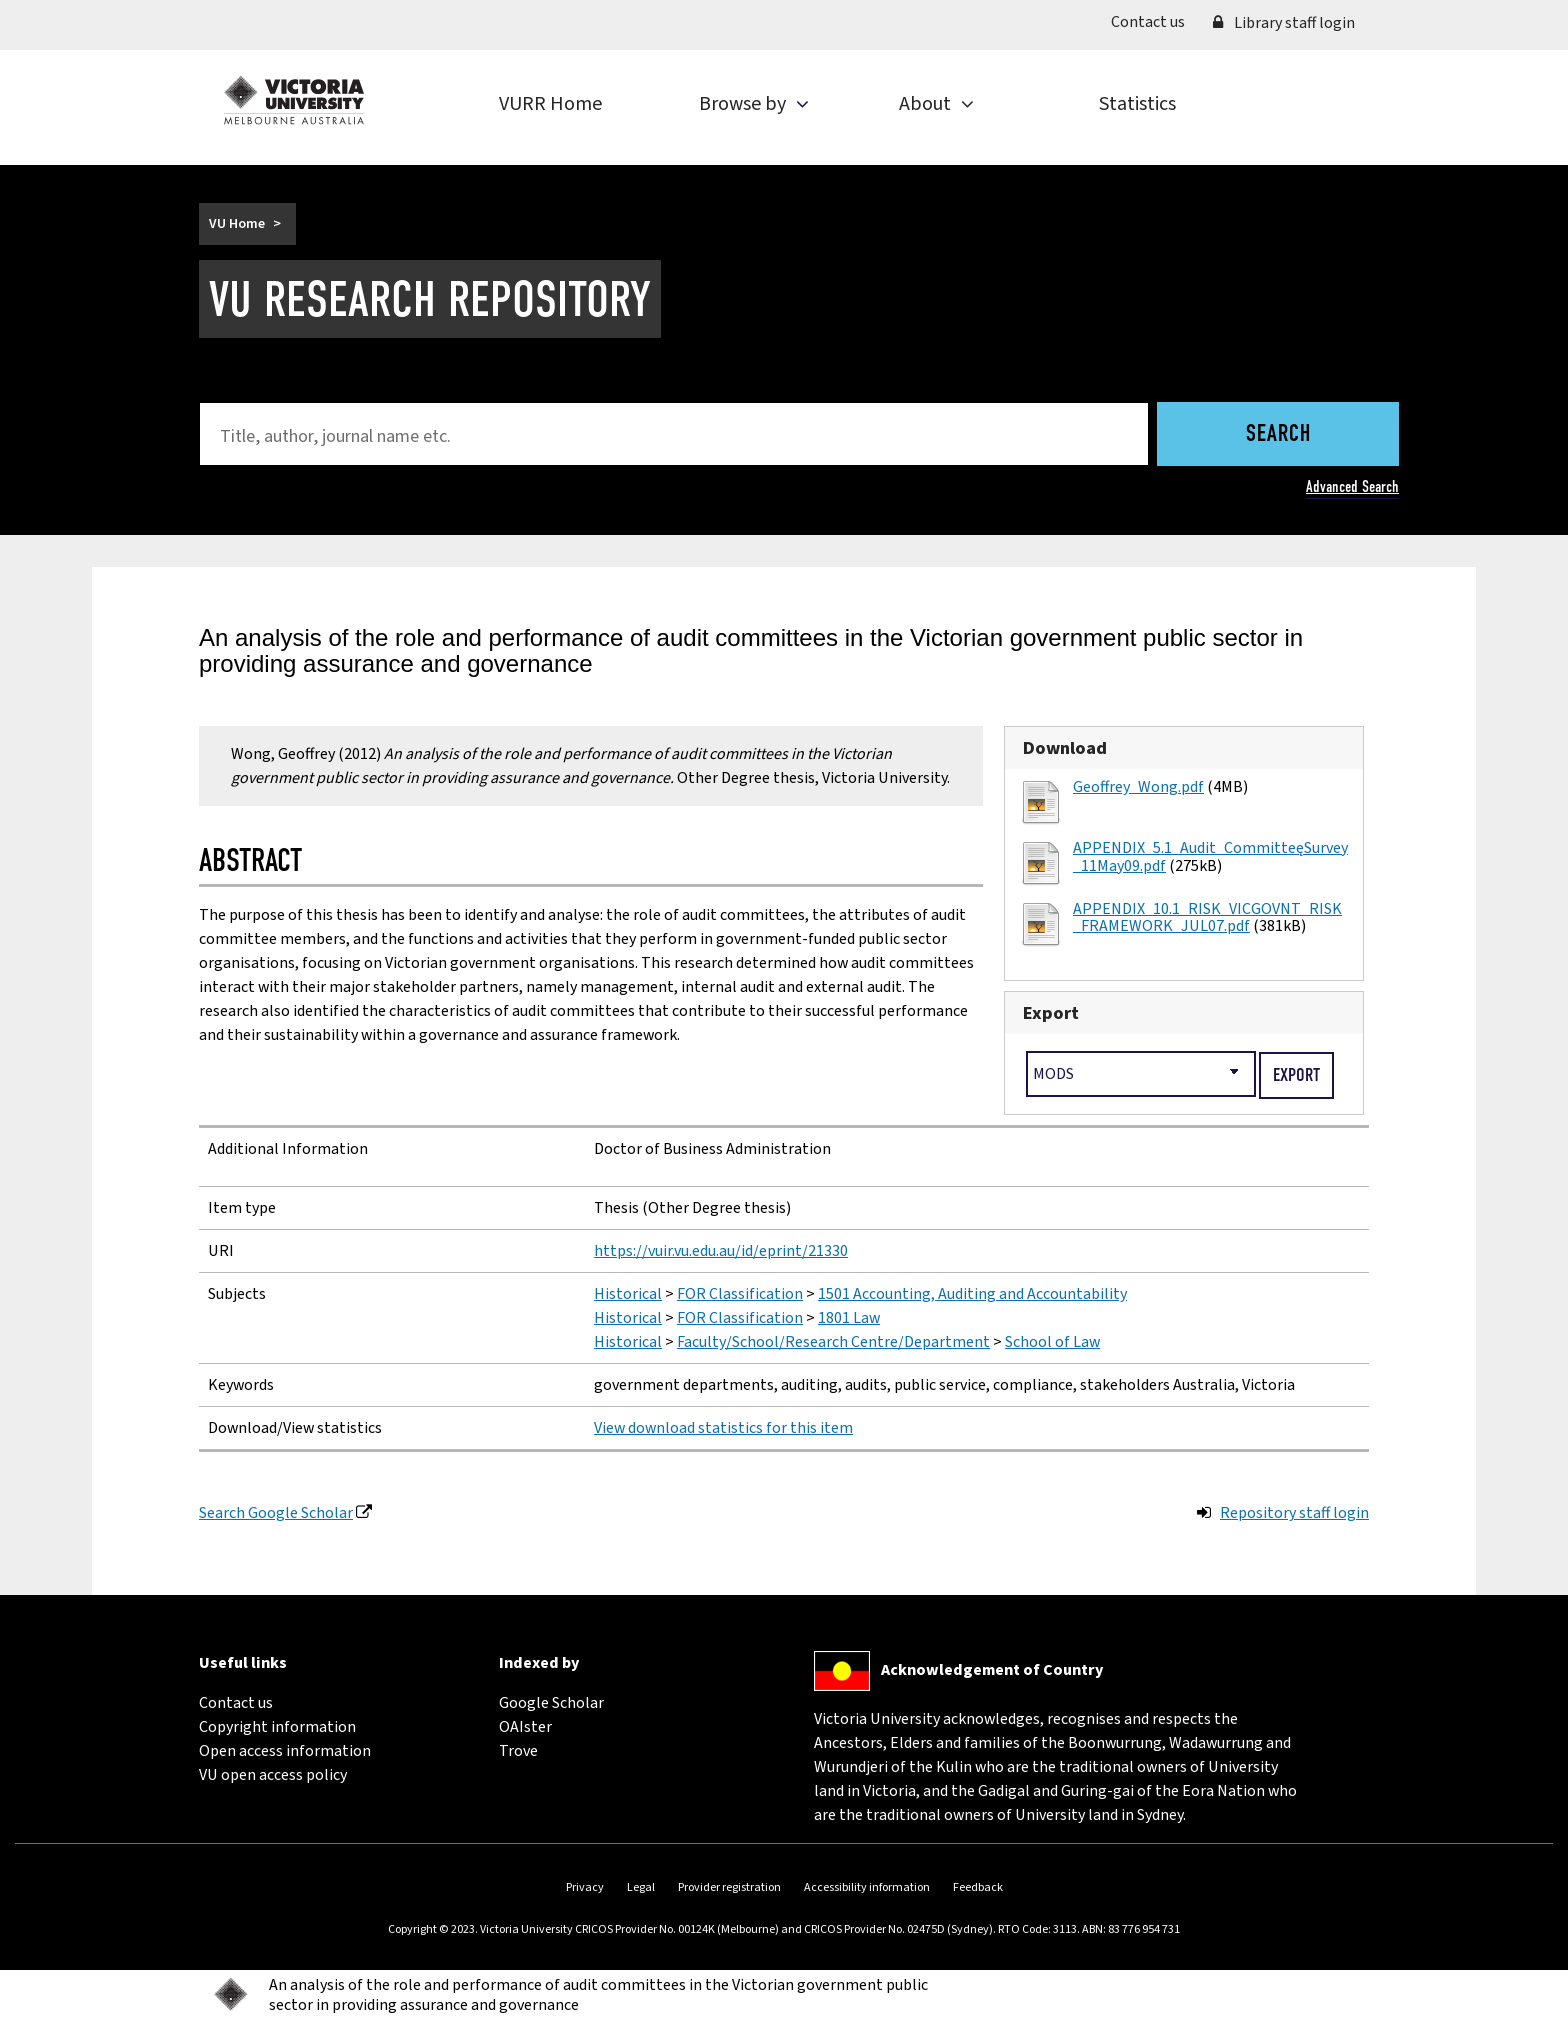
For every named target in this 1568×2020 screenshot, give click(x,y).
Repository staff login (1294, 1513)
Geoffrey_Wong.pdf (1138, 787)
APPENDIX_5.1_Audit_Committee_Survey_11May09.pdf (1210, 857)
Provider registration (729, 1887)
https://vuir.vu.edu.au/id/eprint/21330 (721, 1251)
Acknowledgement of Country (992, 1670)
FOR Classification (740, 1294)
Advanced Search (1352, 486)
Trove (518, 1751)
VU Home (237, 224)
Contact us (1155, 21)
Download (1065, 748)
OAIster (525, 1727)
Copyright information (277, 1727)
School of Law (1052, 1342)
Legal (641, 1887)
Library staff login (1284, 23)
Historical (628, 1294)
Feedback (978, 1887)
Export (1051, 1013)
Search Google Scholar (276, 1513)
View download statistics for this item (723, 1428)
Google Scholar (551, 1703)
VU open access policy (273, 1775)
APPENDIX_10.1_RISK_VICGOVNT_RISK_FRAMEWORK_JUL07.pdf (1207, 918)
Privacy (585, 1887)
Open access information (285, 1751)
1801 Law (849, 1318)
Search (1278, 435)
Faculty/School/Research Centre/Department (833, 1342)
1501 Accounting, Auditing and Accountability (972, 1294)
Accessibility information (867, 1887)
